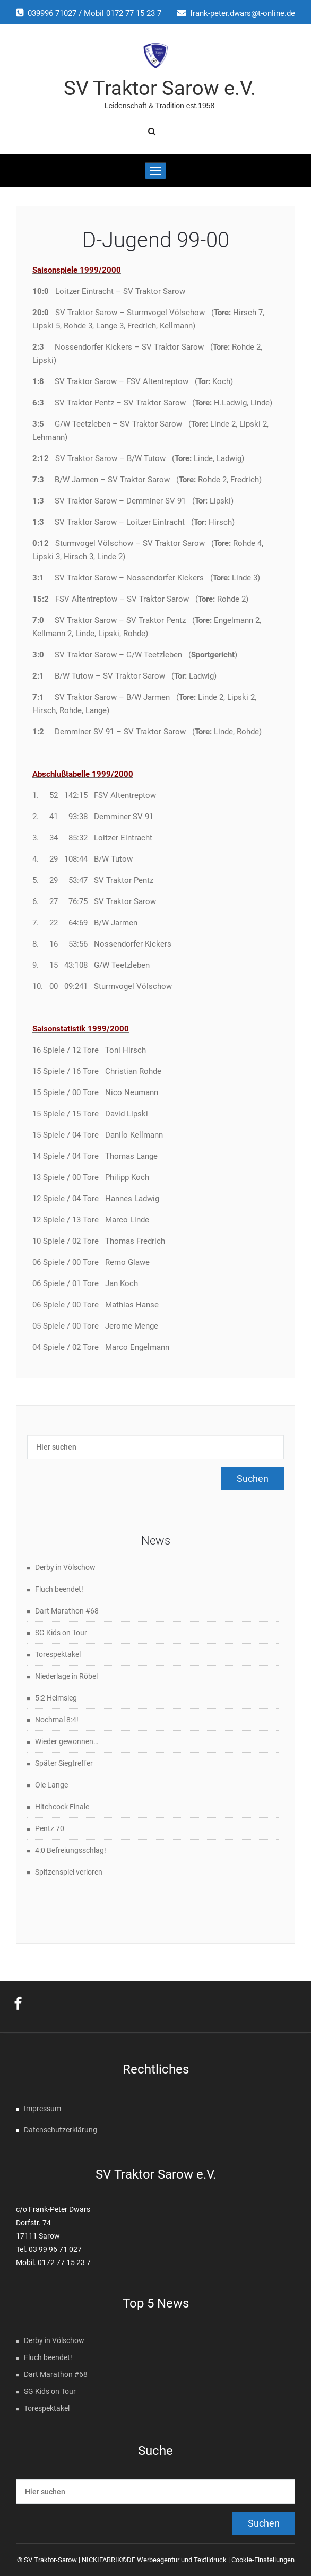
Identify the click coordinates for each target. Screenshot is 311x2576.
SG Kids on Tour (61, 1632)
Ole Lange (51, 1785)
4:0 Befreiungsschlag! (70, 1850)
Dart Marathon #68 (67, 1611)
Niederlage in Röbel (66, 1676)
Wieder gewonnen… (66, 1741)
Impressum (42, 2108)
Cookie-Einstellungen (263, 2560)
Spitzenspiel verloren (68, 1872)
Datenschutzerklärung (60, 2130)
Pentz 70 (49, 1828)
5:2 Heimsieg (56, 1698)
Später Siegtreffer (64, 1763)
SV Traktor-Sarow (50, 2560)
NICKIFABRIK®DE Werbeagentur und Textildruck (154, 2560)
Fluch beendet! (59, 1589)
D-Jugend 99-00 (155, 240)
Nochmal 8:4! (57, 1719)
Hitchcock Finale (62, 1806)
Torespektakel (58, 1654)
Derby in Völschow (65, 1567)
